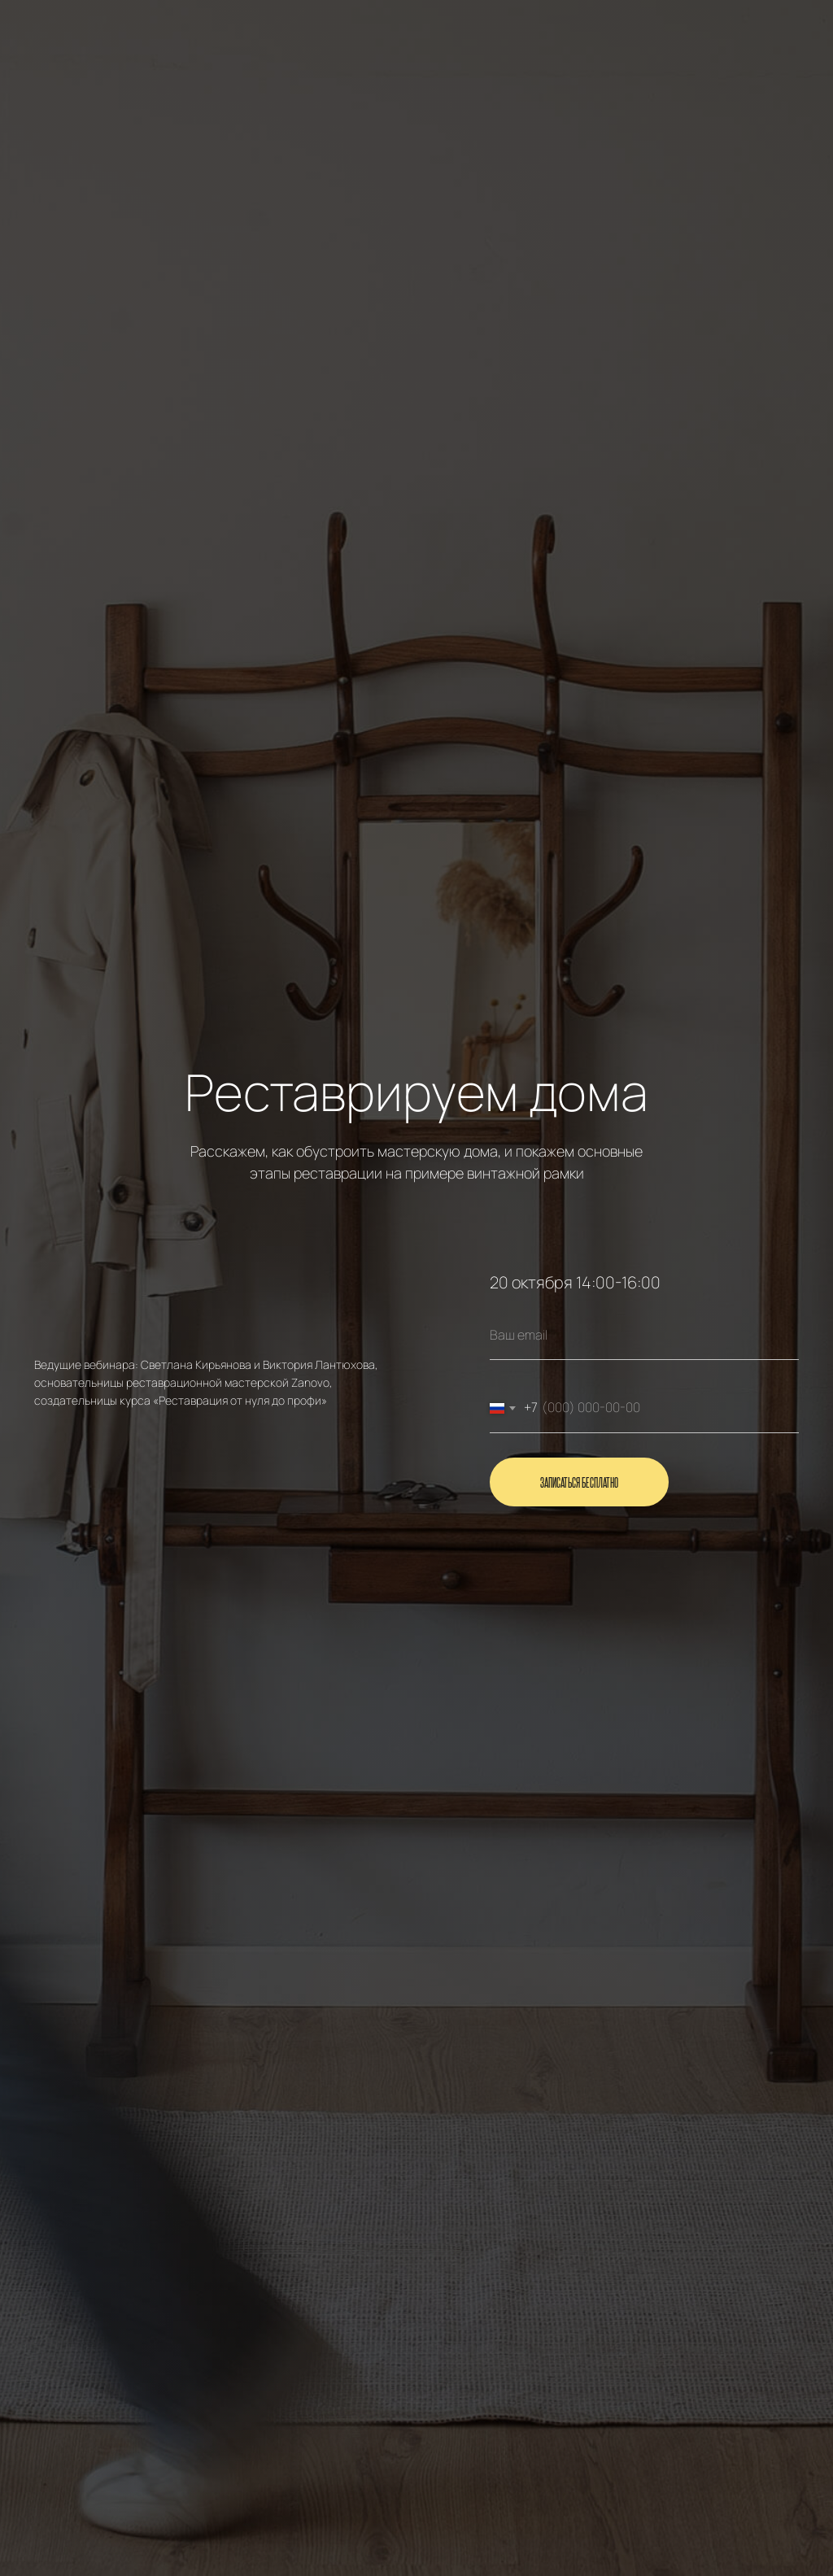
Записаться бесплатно (579, 1481)
